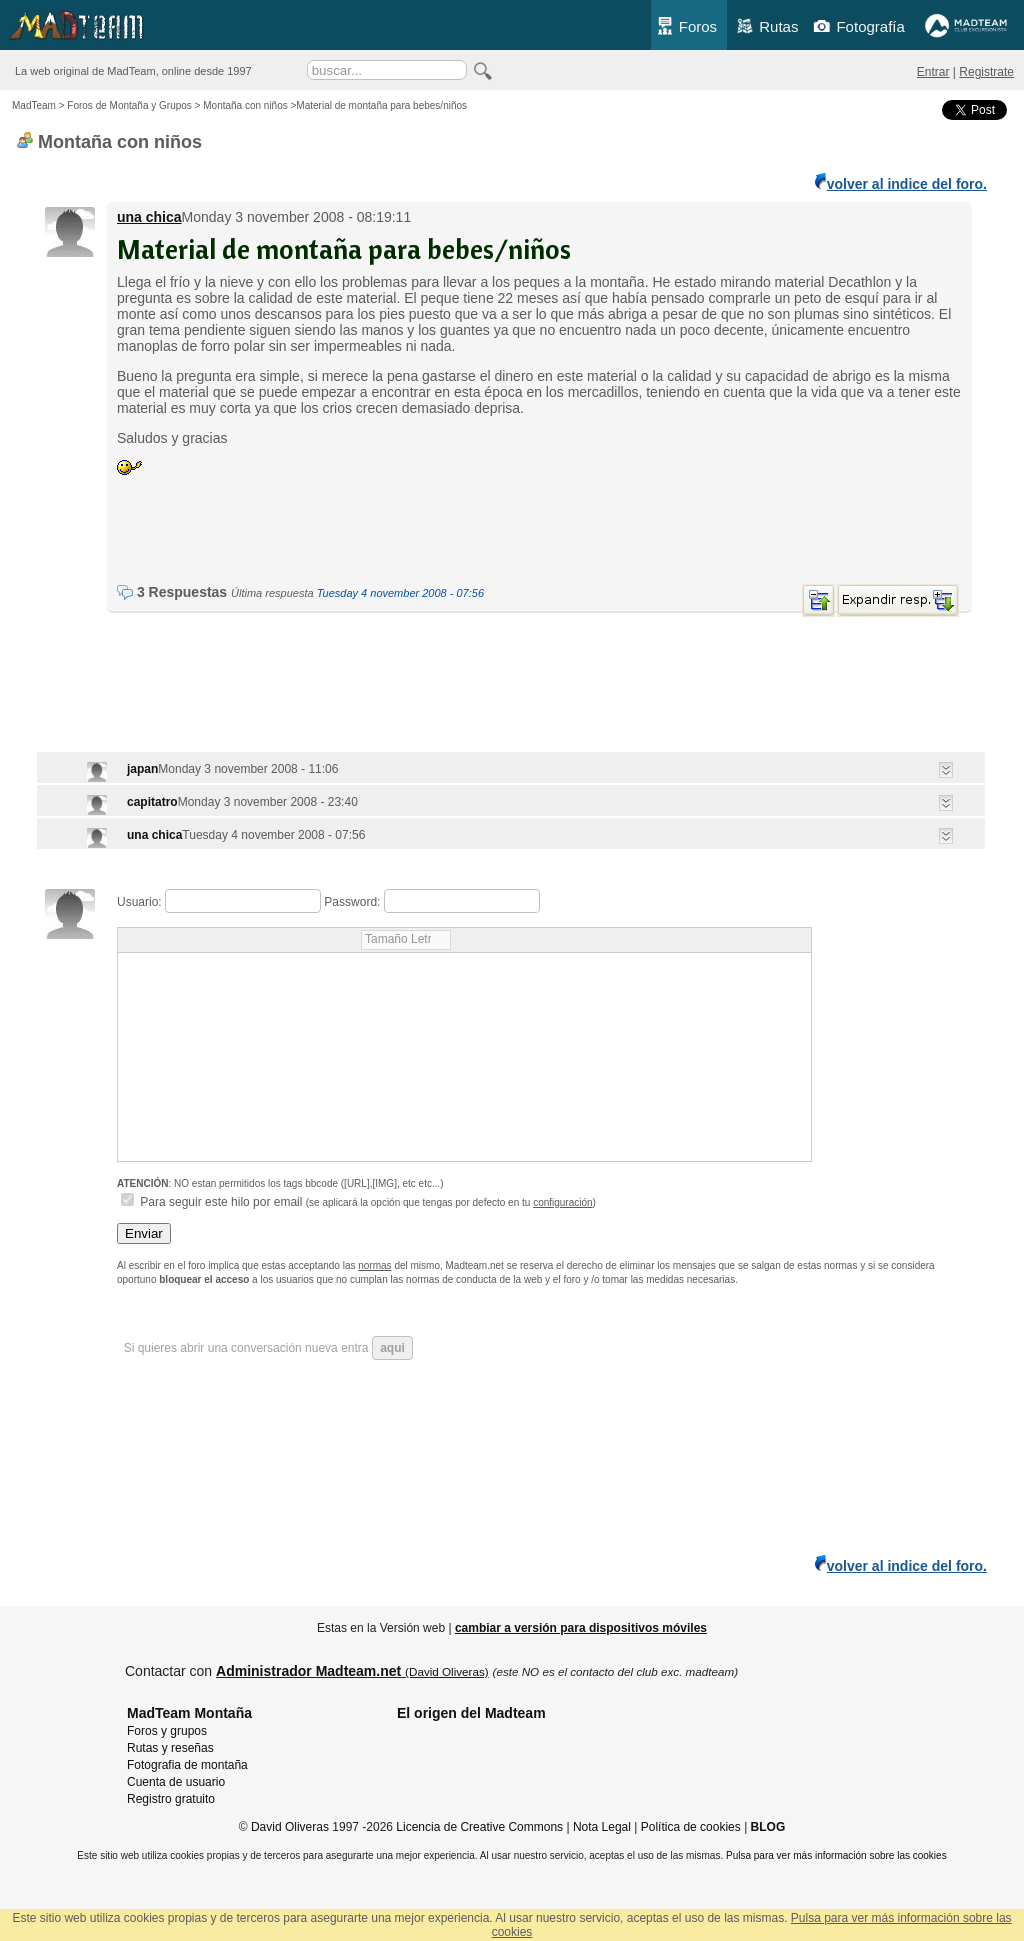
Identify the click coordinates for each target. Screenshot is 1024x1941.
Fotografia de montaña (187, 1765)
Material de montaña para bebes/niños (344, 248)
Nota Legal (602, 1827)
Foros (686, 26)
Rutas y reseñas (170, 1748)
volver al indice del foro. (901, 182)
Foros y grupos (167, 1731)
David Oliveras (290, 1827)
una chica (149, 217)
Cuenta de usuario (176, 1782)
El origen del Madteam (471, 1713)
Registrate (986, 72)
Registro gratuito (171, 1799)
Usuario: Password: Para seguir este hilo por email (464, 1052)
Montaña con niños (245, 105)
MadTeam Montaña (189, 1713)
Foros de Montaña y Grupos (129, 105)
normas (374, 1265)
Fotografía (858, 26)
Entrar (933, 72)
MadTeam (34, 105)
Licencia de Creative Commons (479, 1827)
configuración (562, 1202)
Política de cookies (691, 1827)
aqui (392, 1348)
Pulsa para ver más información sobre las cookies (836, 1855)
